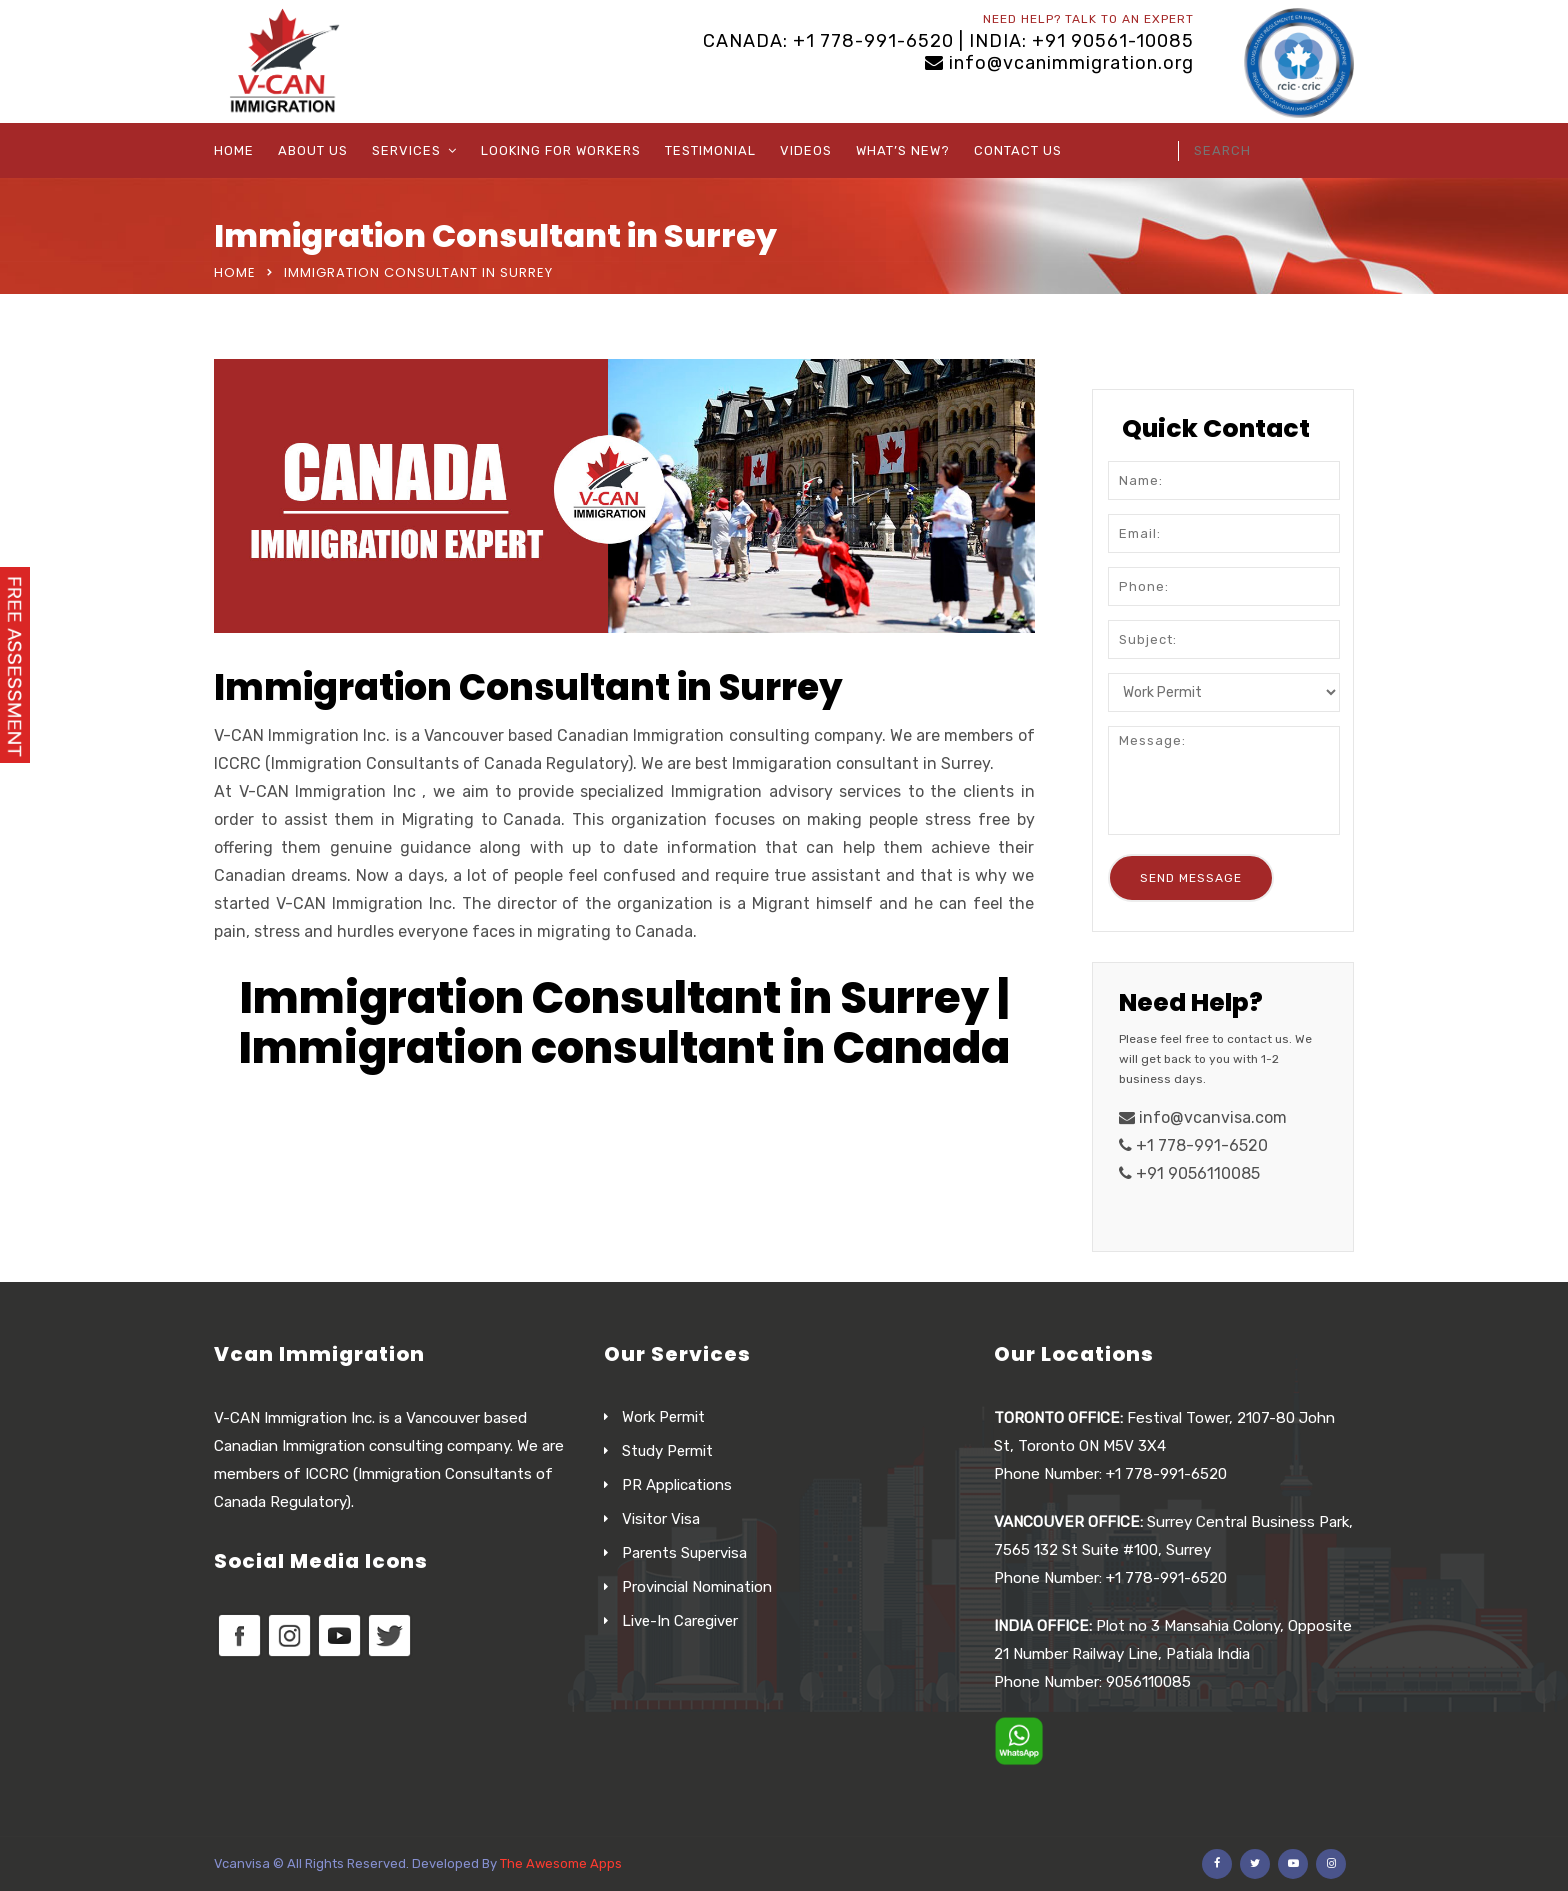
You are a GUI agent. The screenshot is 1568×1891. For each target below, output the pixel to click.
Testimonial (710, 150)
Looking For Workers (561, 150)
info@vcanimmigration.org (1071, 63)
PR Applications (677, 1485)
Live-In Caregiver (680, 1621)
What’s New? (903, 150)
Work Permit (663, 1417)
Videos (806, 150)
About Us (313, 150)
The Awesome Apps (561, 1863)
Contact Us (1018, 150)
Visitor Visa (661, 1519)
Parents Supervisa (684, 1553)
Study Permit (667, 1451)
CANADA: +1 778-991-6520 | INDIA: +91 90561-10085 (948, 41)
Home (234, 150)
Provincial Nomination (697, 1587)
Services (406, 150)
